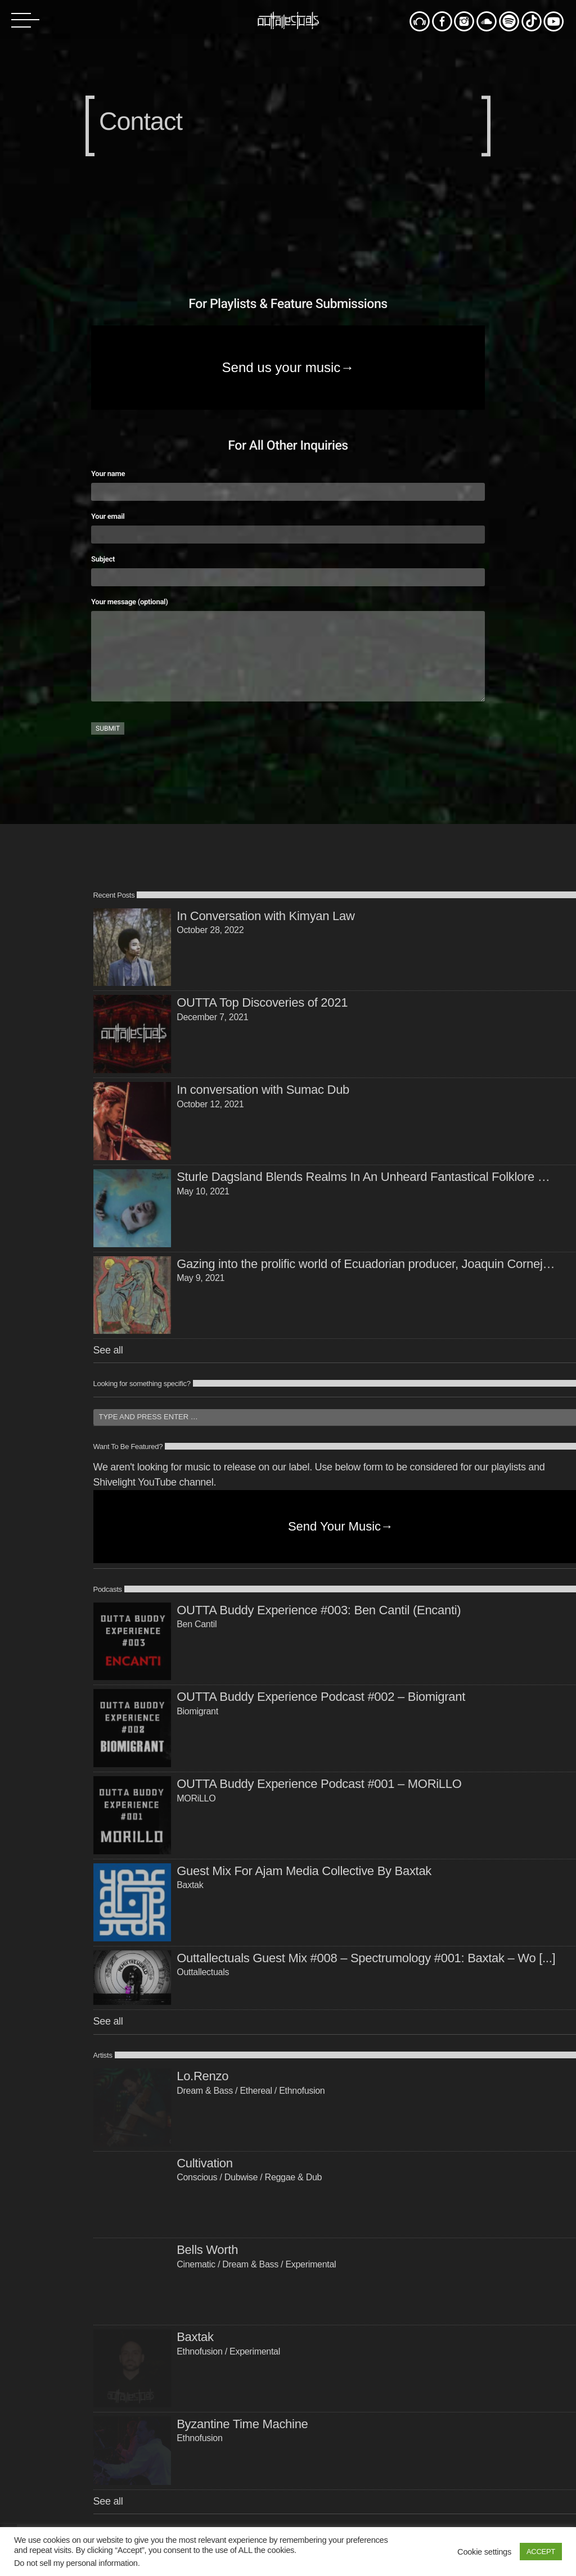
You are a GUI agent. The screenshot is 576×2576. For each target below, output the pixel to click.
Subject (288, 568)
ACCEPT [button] (540, 2551)
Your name (288, 483)
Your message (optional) (288, 651)
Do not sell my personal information (76, 2563)
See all (108, 1350)
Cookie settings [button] (484, 2551)
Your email (288, 526)
